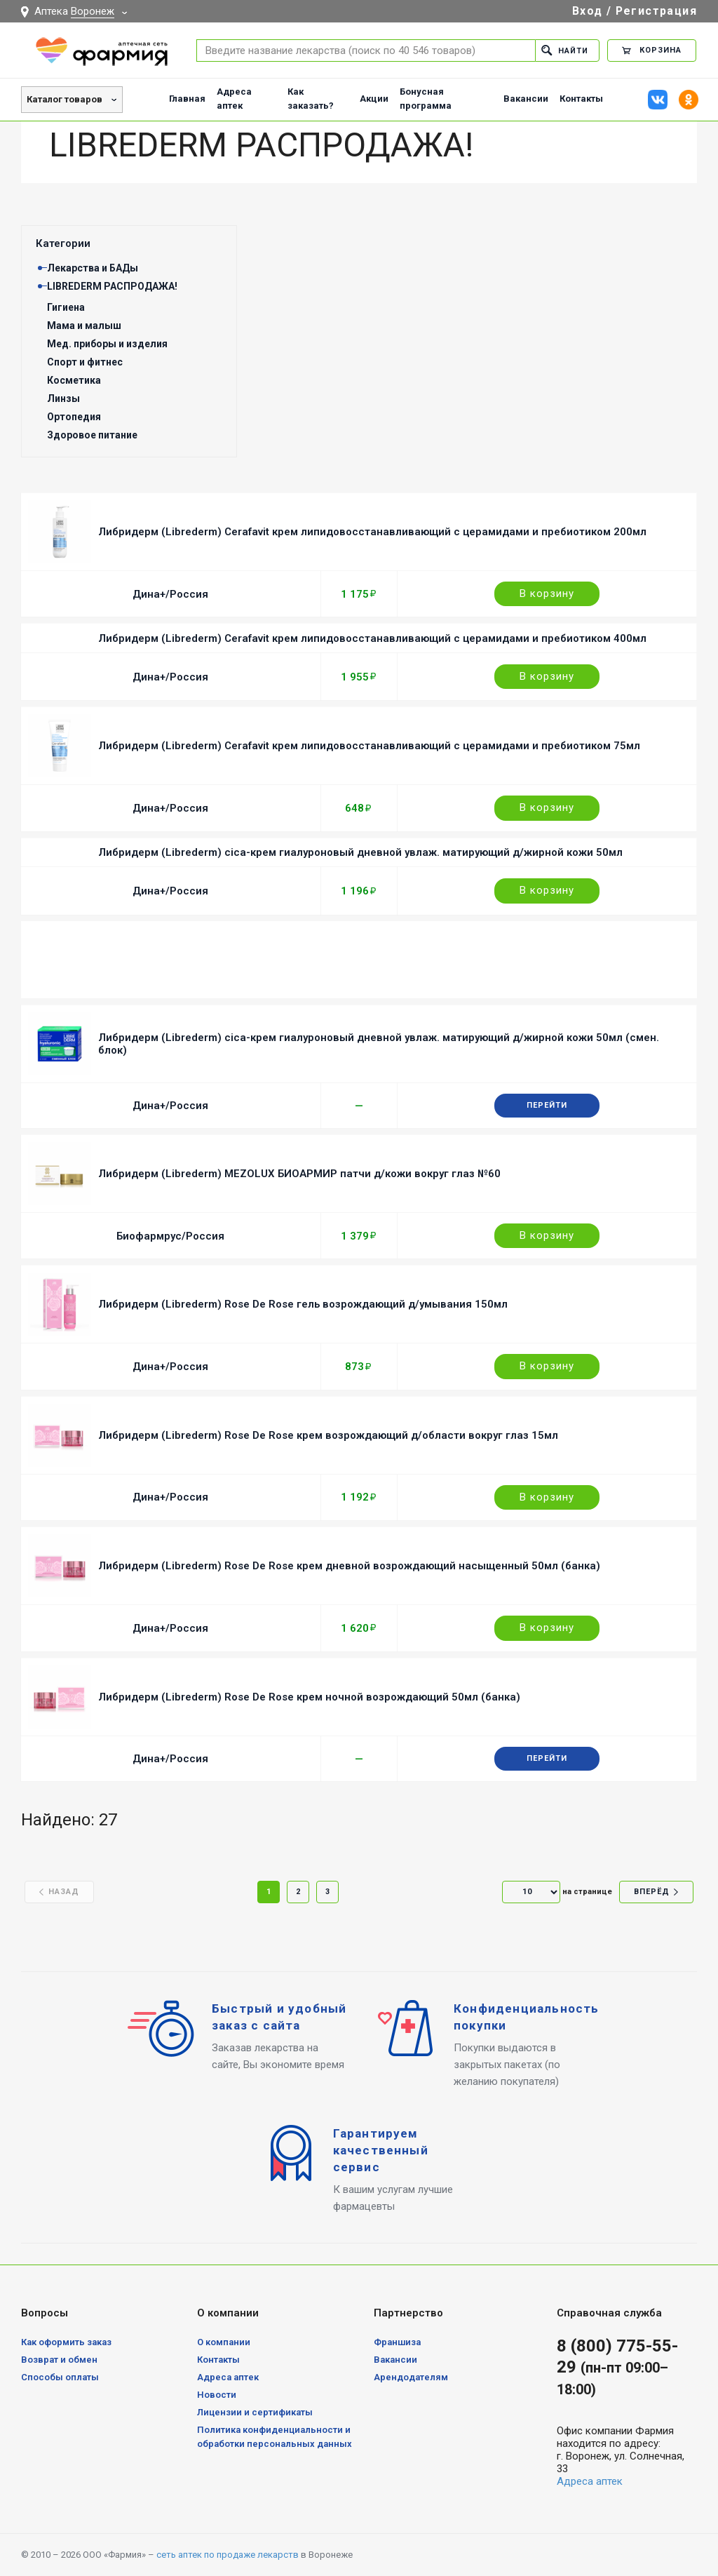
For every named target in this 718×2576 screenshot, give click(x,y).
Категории (63, 243)
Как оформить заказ (66, 2342)
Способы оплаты (60, 2377)
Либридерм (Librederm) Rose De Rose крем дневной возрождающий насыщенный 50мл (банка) (349, 1565)
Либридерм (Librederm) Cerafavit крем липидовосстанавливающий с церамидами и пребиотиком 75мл (369, 745)
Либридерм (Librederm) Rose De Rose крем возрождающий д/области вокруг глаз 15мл (328, 1435)
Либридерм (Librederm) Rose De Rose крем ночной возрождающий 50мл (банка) (309, 1697)
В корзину (547, 593)
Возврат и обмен (59, 2359)
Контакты (581, 98)
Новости (216, 2394)
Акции (374, 98)
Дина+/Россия (170, 594)
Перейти (547, 1105)
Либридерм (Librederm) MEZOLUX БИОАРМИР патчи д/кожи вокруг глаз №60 (299, 1173)
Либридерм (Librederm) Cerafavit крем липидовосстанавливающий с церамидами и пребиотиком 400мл (372, 638)
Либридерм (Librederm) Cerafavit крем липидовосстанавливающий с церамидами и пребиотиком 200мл (372, 531)
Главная (187, 98)
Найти (564, 50)
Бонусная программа (426, 98)
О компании (223, 2342)
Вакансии (525, 98)
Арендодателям (411, 2377)
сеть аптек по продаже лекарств (227, 2554)
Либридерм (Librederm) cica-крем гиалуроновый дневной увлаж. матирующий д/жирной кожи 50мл (360, 852)
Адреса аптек (234, 98)
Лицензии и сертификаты (255, 2412)
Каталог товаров (64, 99)
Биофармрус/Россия (170, 1236)
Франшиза (397, 2342)
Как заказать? (310, 98)
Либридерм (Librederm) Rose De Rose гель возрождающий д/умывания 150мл (303, 1304)
